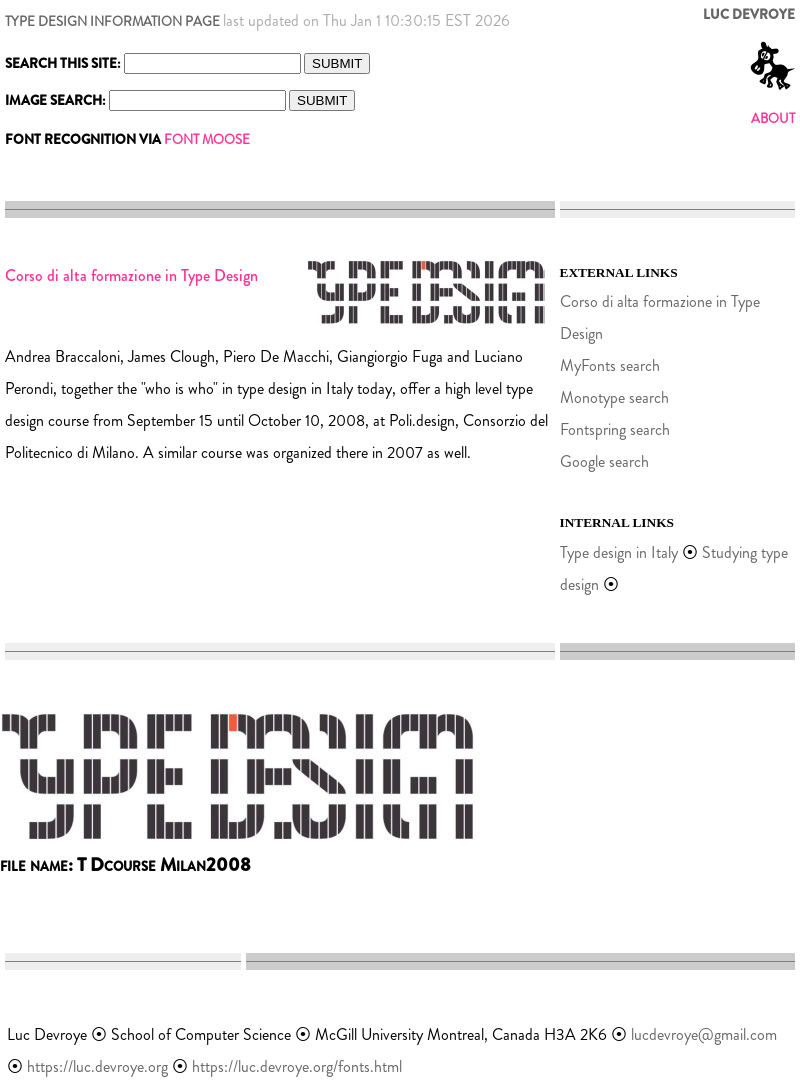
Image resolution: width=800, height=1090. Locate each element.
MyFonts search (610, 365)
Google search (604, 461)
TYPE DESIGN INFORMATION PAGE (112, 21)
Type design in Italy (619, 552)
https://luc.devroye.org (97, 1066)
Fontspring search (615, 429)
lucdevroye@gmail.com (704, 1034)
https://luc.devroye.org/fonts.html (297, 1066)
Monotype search (614, 397)
